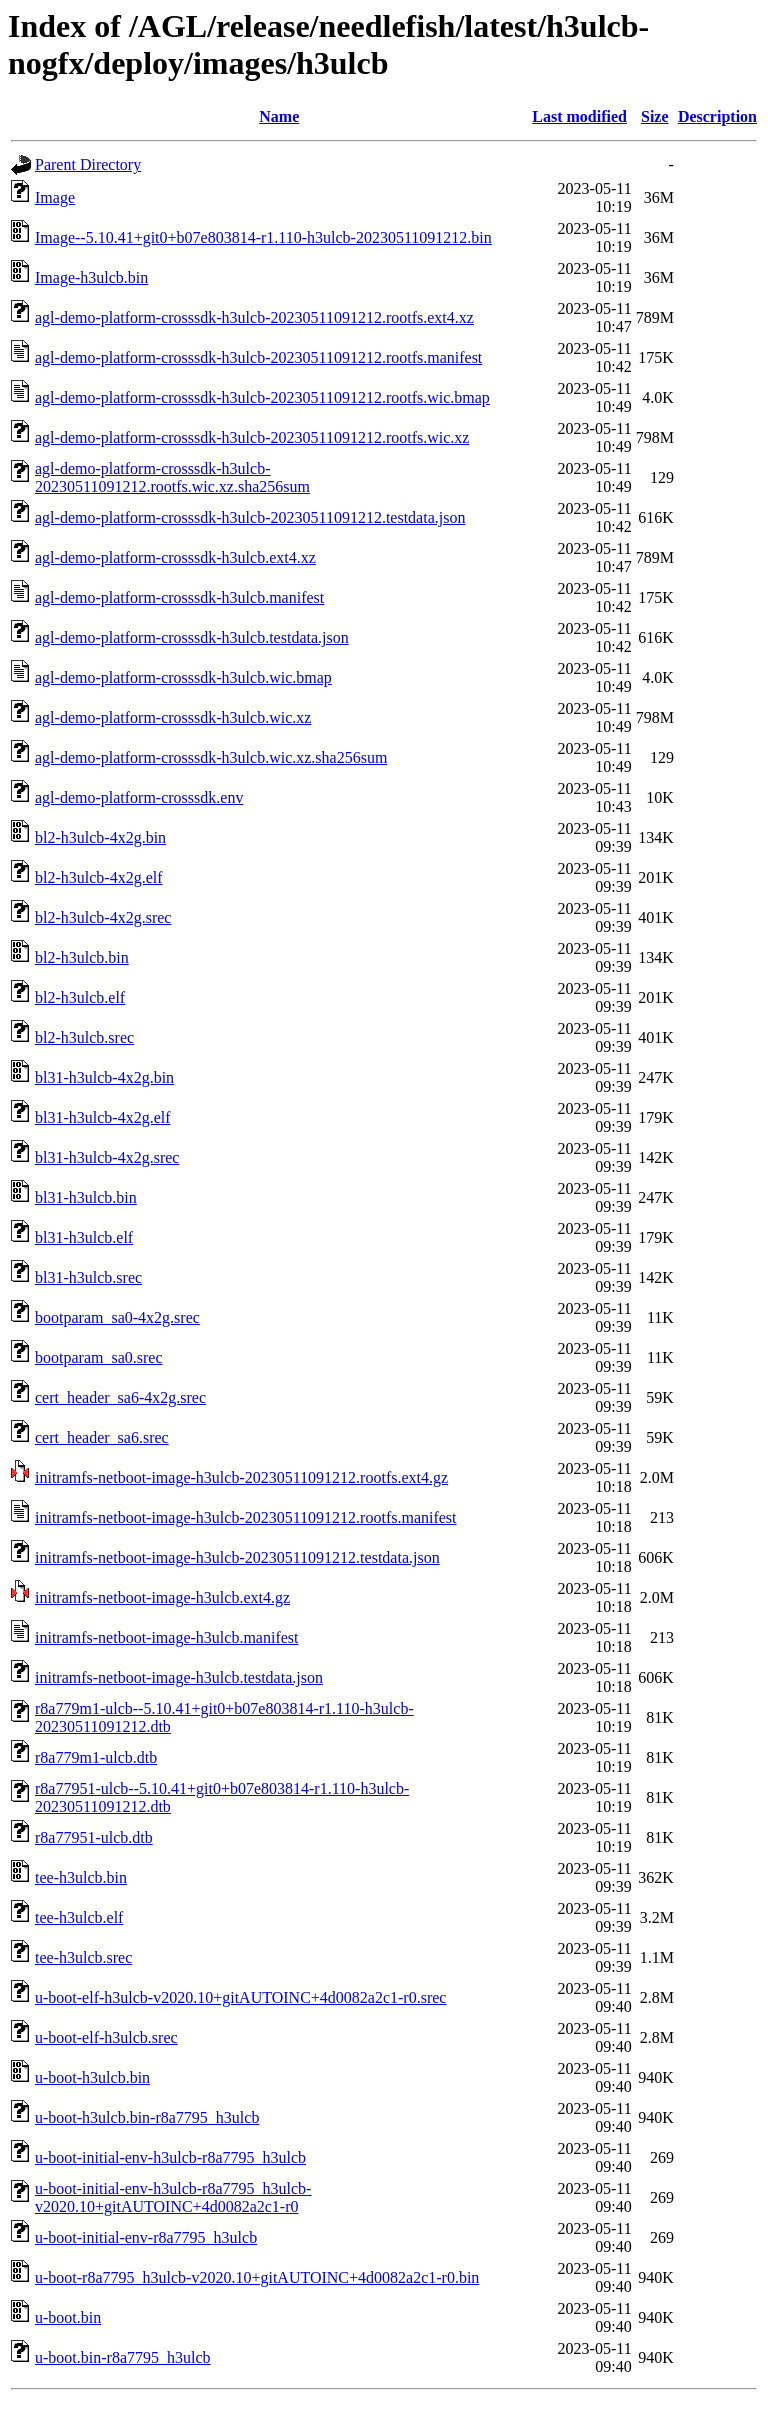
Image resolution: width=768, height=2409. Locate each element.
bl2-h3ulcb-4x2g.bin (100, 837)
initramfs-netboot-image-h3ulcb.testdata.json (179, 1677)
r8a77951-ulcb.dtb (94, 1837)
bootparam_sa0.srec (99, 1357)
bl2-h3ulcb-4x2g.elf (99, 877)
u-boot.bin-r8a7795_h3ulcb (123, 2357)
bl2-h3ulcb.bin (82, 957)
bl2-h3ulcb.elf (80, 997)
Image (55, 197)
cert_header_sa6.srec (102, 1437)
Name (279, 116)
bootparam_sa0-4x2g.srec (117, 1317)
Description (717, 116)
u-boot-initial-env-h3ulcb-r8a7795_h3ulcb (170, 2157)
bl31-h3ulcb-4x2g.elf (103, 1117)
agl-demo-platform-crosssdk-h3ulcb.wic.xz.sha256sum (211, 757)
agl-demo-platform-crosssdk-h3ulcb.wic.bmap (183, 677)
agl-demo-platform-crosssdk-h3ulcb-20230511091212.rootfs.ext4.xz (254, 317)
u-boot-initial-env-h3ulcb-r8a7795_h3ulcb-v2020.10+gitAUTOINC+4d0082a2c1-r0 (173, 2197)
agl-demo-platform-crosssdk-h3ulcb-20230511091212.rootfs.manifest (258, 357)
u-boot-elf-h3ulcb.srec (106, 2037)
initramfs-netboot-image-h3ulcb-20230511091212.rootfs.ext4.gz (241, 1477)
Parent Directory (88, 164)
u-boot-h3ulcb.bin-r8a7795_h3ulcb (147, 2117)
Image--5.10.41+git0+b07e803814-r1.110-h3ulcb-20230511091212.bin (263, 237)
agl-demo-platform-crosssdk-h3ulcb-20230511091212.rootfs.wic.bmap (262, 397)
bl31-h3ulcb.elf (84, 1237)
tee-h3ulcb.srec (83, 1957)
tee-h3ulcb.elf (79, 1917)
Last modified (579, 116)
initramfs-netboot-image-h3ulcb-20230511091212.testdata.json (237, 1557)
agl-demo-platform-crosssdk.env (139, 797)
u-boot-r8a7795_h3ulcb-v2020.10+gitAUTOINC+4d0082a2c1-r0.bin (257, 2277)
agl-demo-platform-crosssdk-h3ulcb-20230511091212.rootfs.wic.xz (252, 437)
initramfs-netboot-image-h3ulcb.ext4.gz (162, 1597)
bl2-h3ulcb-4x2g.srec (103, 917)
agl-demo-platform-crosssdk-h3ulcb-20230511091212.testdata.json (250, 517)
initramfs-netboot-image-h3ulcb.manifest (166, 1637)
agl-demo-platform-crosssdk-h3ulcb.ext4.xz (175, 557)
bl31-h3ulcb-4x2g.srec (107, 1157)
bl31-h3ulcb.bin (86, 1197)
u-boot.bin (68, 2317)
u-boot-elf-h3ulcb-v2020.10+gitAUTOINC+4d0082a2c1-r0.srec (240, 1997)
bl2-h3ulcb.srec (84, 1037)
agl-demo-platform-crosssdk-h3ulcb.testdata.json (192, 637)
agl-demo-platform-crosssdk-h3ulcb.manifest (179, 597)
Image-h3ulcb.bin (91, 277)
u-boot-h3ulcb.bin (92, 2077)
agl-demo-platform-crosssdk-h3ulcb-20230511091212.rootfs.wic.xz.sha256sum (172, 477)
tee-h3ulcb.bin (81, 1877)
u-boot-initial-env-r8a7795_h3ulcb (146, 2237)
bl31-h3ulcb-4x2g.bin (104, 1077)
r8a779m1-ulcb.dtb (96, 1757)
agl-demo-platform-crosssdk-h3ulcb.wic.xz (173, 717)
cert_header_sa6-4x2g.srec (120, 1397)
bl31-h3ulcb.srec (88, 1277)
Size (655, 116)
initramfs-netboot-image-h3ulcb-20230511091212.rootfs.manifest (246, 1517)
